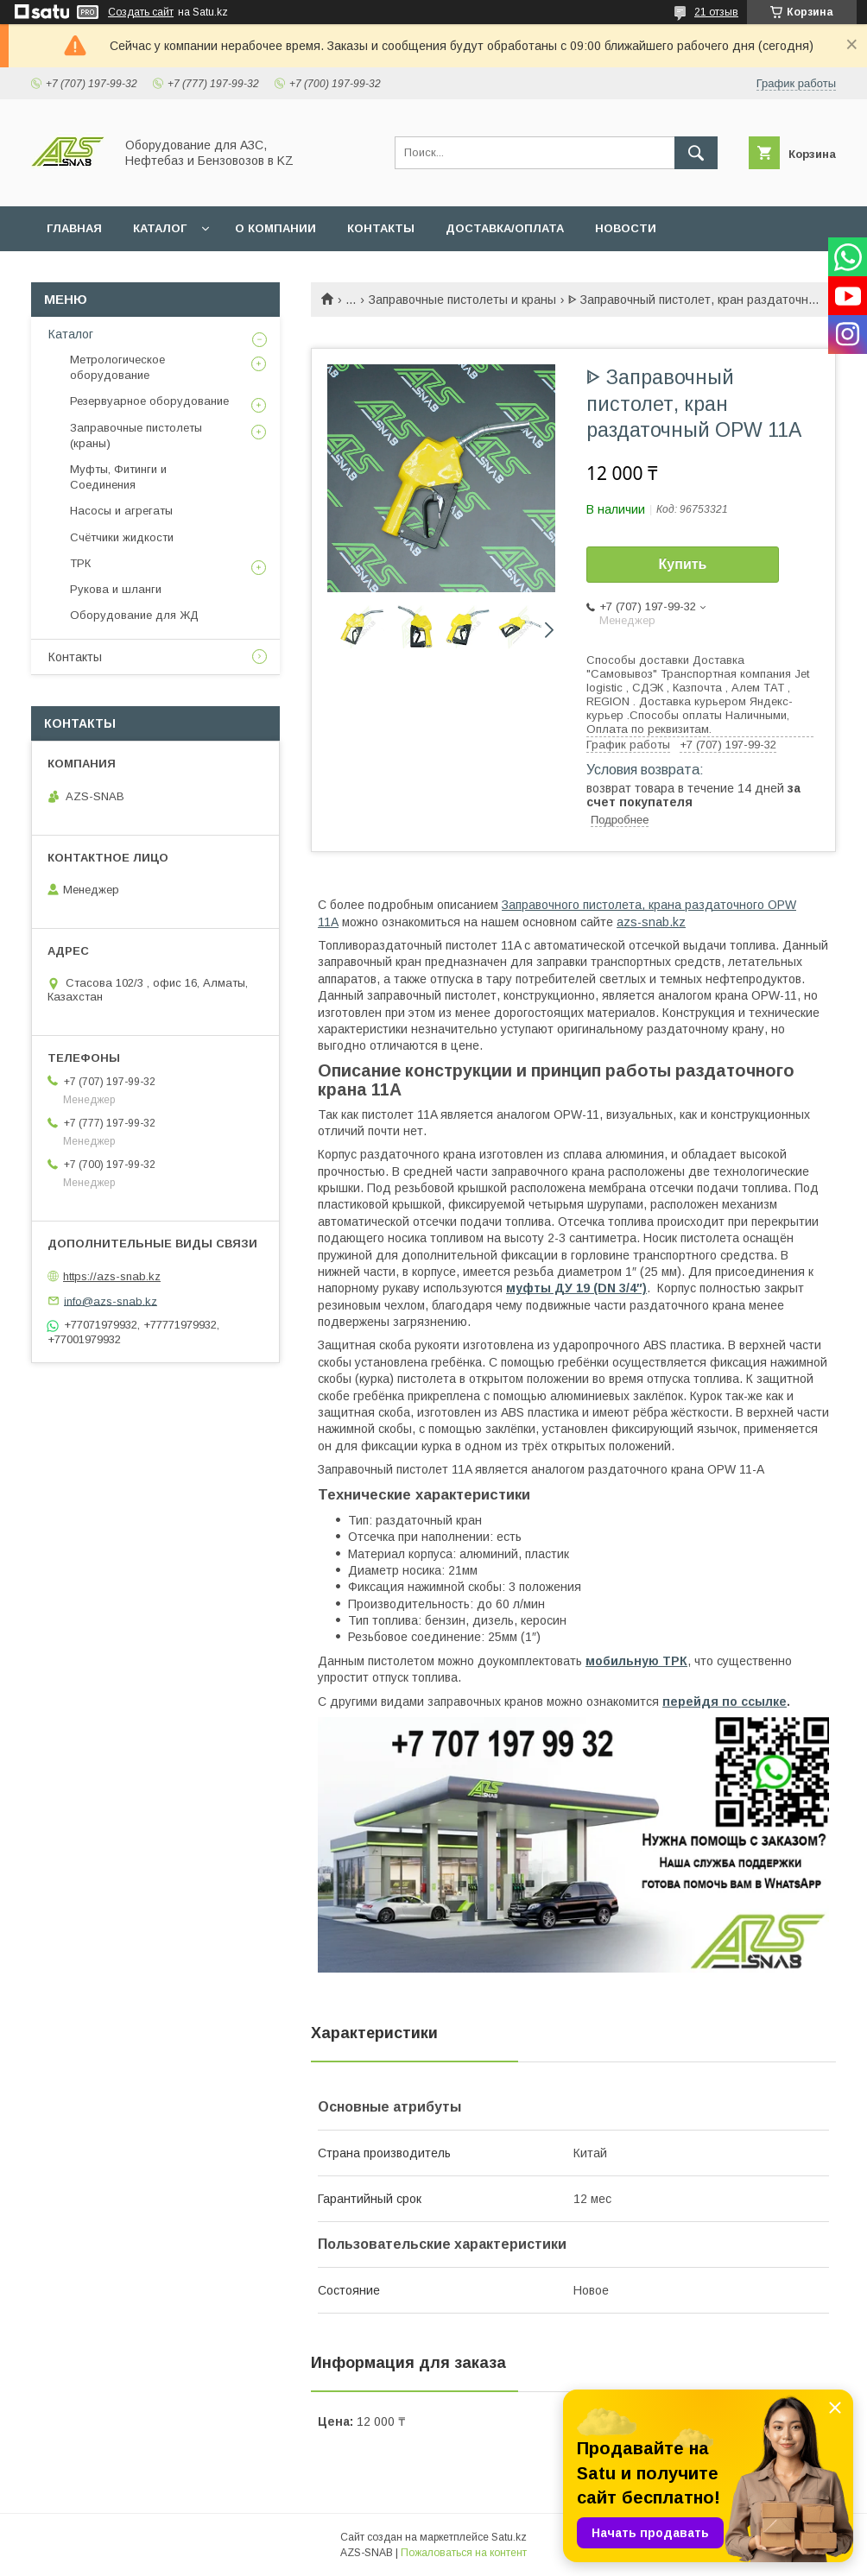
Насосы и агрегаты (121, 510)
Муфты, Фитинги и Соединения (118, 477)
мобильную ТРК (636, 1661)
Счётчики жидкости (122, 537)
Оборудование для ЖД (134, 615)
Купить (683, 564)
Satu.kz (509, 2537)
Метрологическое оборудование (117, 367)
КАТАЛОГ (160, 228)
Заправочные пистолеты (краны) (136, 435)
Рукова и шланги (115, 589)
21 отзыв (716, 12)
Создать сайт (141, 12)
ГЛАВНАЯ (74, 228)
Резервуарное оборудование (149, 401)
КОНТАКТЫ (381, 228)
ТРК (80, 563)
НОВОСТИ (625, 228)
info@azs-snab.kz (110, 1300)
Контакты (75, 657)
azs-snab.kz (651, 922)
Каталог (70, 334)
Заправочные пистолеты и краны (462, 299)
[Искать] (696, 152)
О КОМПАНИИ (275, 228)
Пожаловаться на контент (464, 2553)
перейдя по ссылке (724, 1701)
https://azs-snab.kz (112, 1276)
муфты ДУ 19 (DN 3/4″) (576, 1288)
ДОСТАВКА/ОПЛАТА (505, 228)
